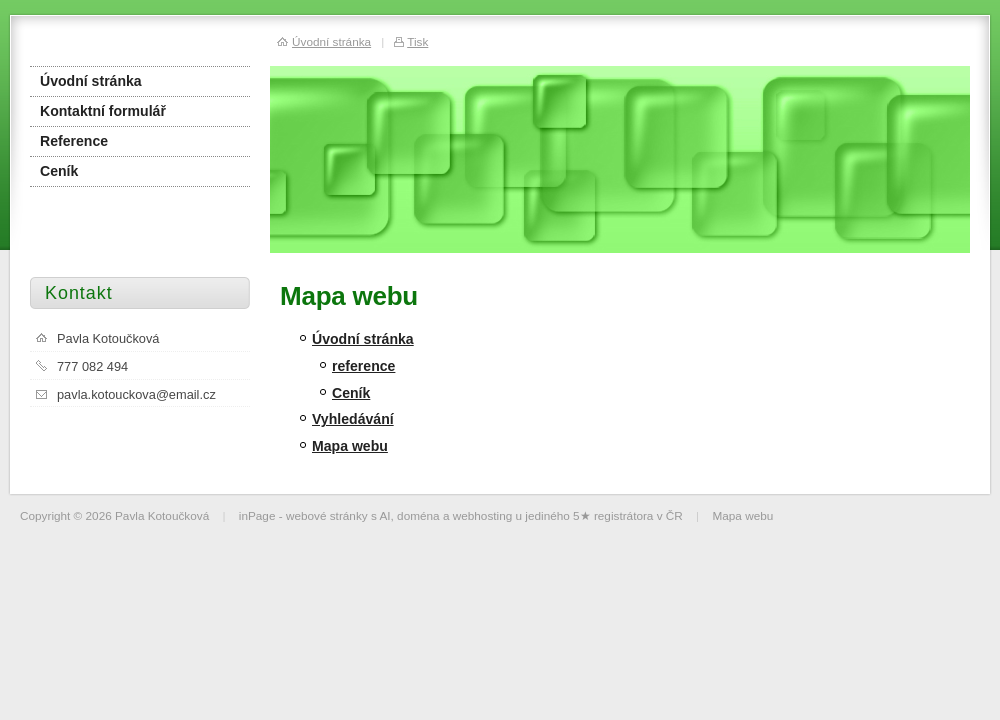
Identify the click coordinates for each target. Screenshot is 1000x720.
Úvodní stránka (363, 339)
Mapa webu (350, 446)
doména (418, 515)
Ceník (351, 393)
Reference (74, 141)
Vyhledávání (353, 419)
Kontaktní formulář (103, 111)
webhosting (483, 515)
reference (363, 366)
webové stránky (327, 515)
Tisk (417, 41)
